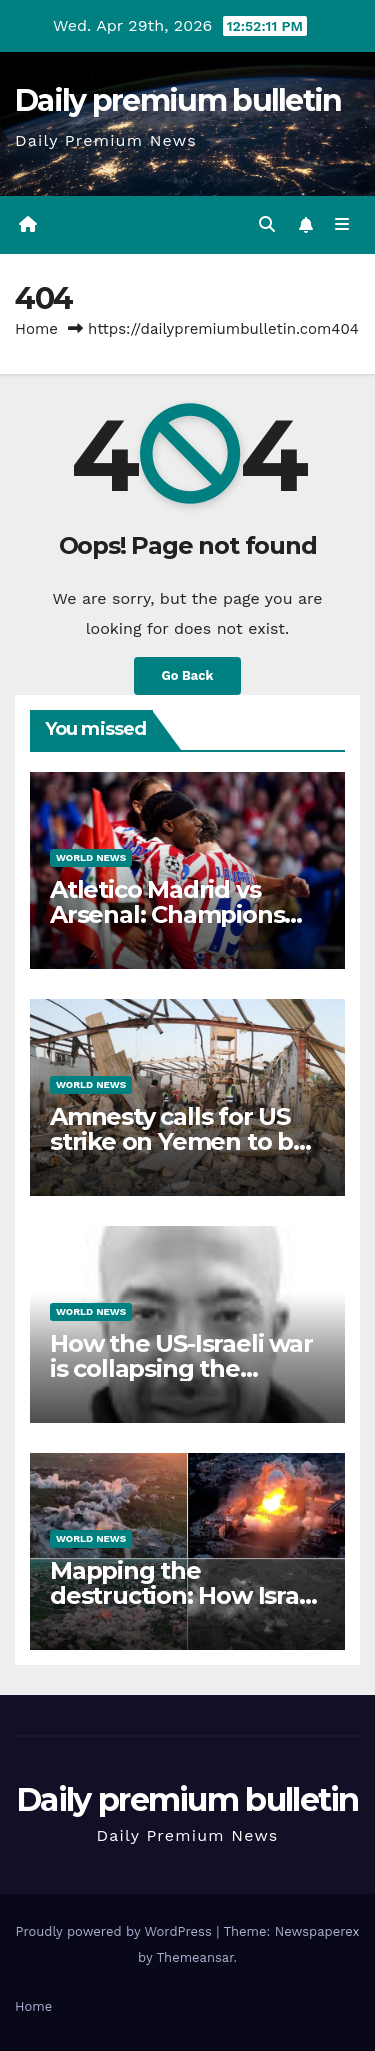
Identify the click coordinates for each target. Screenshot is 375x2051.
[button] (267, 224)
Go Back (188, 675)
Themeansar (195, 1957)
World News (91, 857)
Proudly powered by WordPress (115, 1931)
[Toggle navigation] (342, 225)
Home (36, 329)
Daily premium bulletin (178, 100)
